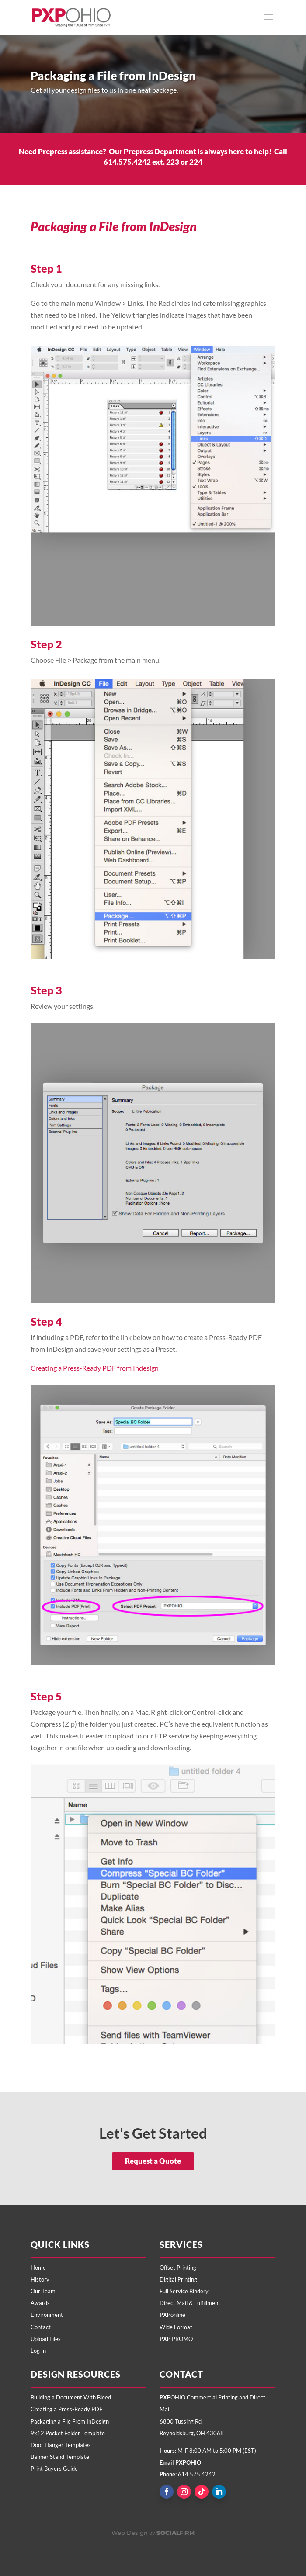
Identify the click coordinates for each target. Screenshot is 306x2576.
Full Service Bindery (184, 2291)
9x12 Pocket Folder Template (68, 2433)
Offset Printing (178, 2267)
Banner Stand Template (60, 2456)
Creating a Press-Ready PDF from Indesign (95, 1368)
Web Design (129, 2532)
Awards (40, 2302)
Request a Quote (153, 2160)
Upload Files (46, 2338)
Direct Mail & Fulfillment (190, 2302)
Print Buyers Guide (54, 2468)
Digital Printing (178, 2279)
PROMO (176, 2338)
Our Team (43, 2291)
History (40, 2279)
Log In (38, 2350)
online (172, 2314)
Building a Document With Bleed (71, 2397)
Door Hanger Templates (61, 2444)
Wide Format (176, 2326)
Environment (47, 2314)
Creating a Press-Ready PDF (66, 2409)
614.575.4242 (197, 2474)
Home (38, 2267)
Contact (41, 2326)
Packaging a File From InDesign (70, 2421)
